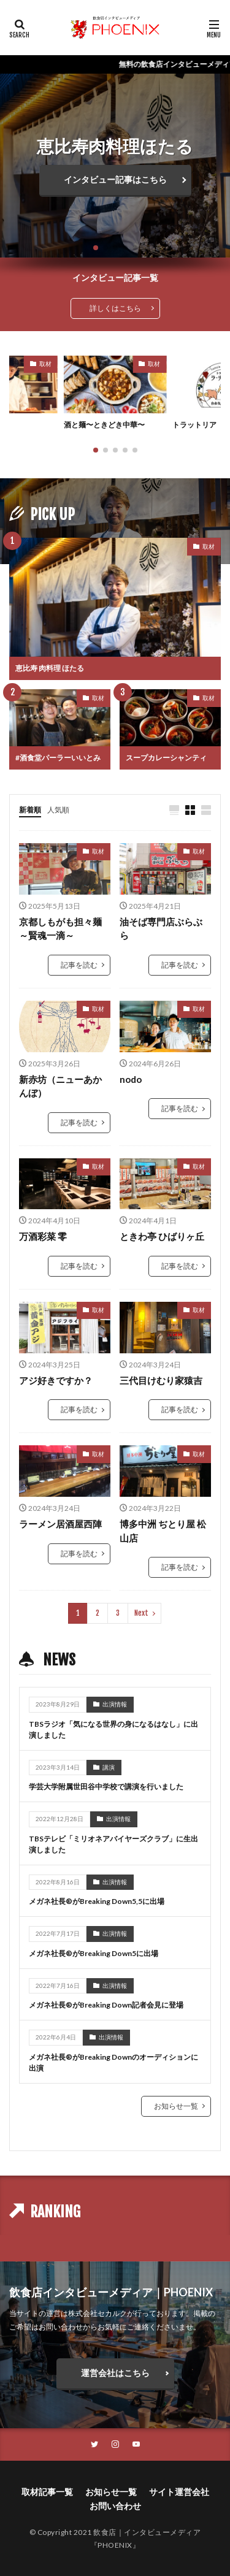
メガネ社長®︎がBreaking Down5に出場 (93, 1953)
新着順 (30, 809)
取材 (45, 363)
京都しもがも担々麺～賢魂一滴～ (60, 928)
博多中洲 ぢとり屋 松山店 (163, 1530)
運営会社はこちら (115, 2373)
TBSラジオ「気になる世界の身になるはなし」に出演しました (113, 1729)
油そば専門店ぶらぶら (161, 928)
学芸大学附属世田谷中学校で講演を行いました (106, 1786)
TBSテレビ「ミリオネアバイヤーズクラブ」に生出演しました (113, 1844)
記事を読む (79, 964)
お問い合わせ (115, 2506)
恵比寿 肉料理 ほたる (49, 668)
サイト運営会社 (179, 2491)
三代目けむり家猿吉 (161, 1380)
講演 (108, 1767)
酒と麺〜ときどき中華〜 (104, 424)
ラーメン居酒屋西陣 (60, 1523)
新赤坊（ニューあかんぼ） (60, 1086)
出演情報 (114, 1704)
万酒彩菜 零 (43, 1236)
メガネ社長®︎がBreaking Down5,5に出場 (96, 1901)
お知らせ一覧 (176, 2106)
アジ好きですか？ (56, 1380)
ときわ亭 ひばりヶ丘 (162, 1236)
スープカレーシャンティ (166, 757)
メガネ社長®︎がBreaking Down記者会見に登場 (106, 2004)
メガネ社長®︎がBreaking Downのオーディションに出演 (113, 2062)
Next (141, 1613)
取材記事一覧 (47, 2491)
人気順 (58, 809)
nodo (131, 1079)
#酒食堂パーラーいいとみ (58, 757)
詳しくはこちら (115, 308)
